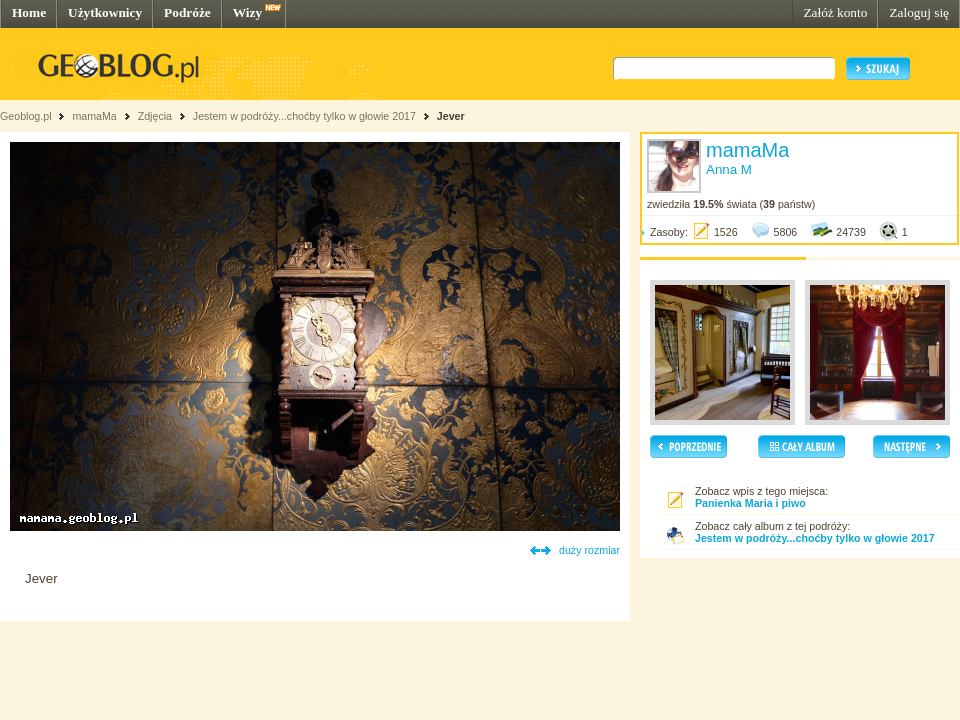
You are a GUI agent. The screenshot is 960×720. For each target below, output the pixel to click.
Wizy (247, 12)
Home (29, 12)
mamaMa (94, 116)
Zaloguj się (919, 12)
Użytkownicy (105, 12)
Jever (451, 116)
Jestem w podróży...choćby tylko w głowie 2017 (304, 116)
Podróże (187, 12)
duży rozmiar (589, 550)
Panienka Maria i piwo (750, 503)
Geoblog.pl (26, 116)
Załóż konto (835, 12)
